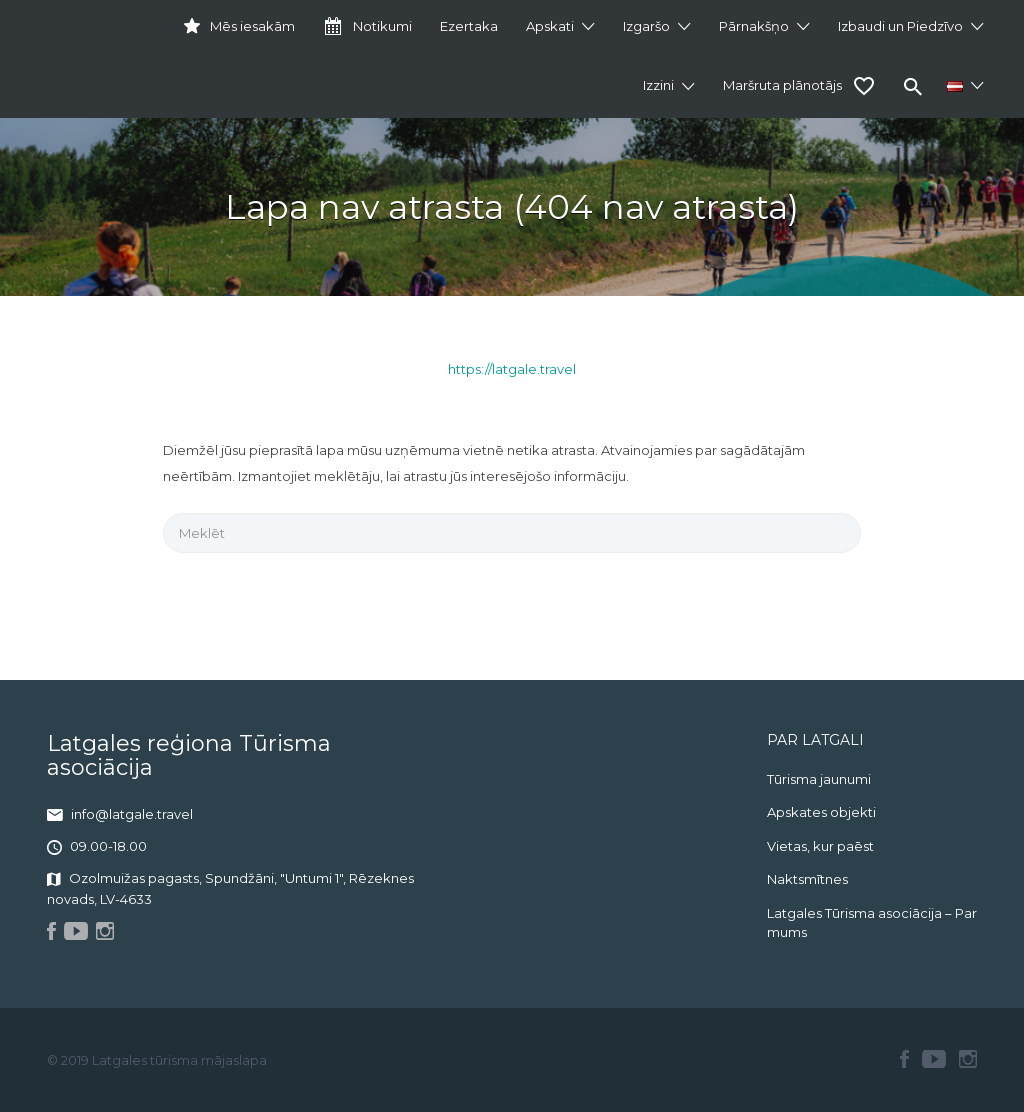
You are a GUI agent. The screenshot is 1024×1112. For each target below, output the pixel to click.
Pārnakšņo (754, 26)
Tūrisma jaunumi (819, 779)
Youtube (934, 1059)
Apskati (550, 26)
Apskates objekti (821, 812)
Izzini (658, 85)
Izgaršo (646, 26)
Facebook (904, 1059)
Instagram (968, 1059)
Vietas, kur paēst (820, 846)
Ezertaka (469, 26)
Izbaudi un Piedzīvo (900, 26)
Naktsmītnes (807, 879)
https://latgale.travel (512, 369)
